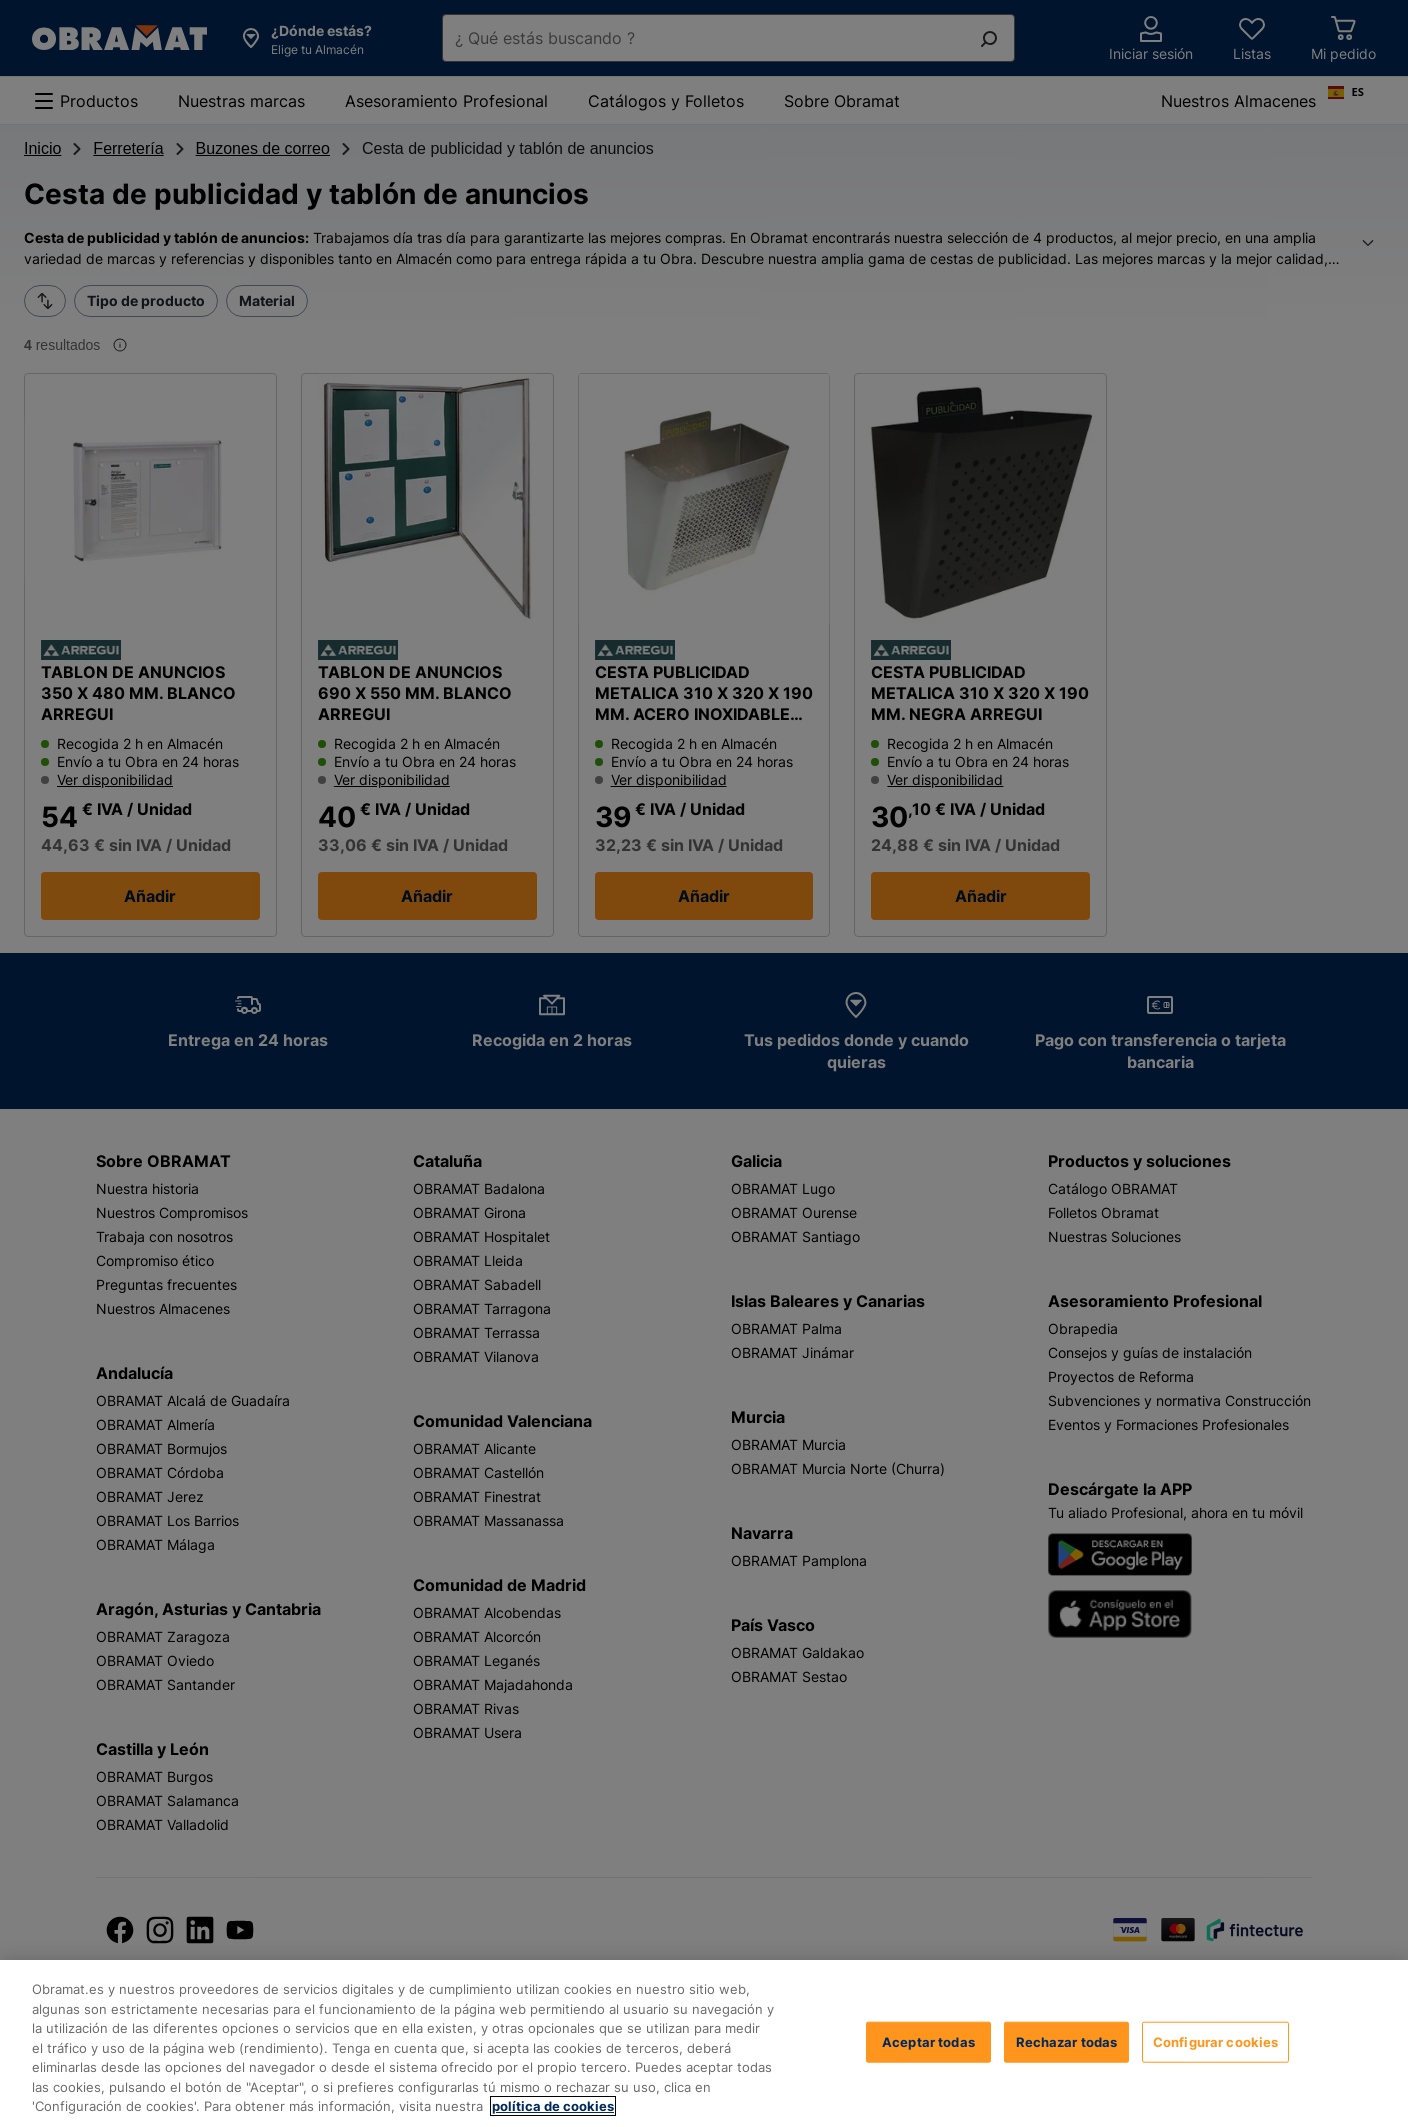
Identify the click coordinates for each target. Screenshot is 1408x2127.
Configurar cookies (1215, 2041)
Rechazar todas (1067, 2041)
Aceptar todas (928, 2041)
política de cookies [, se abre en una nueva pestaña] (553, 2106)
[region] (704, 2043)
